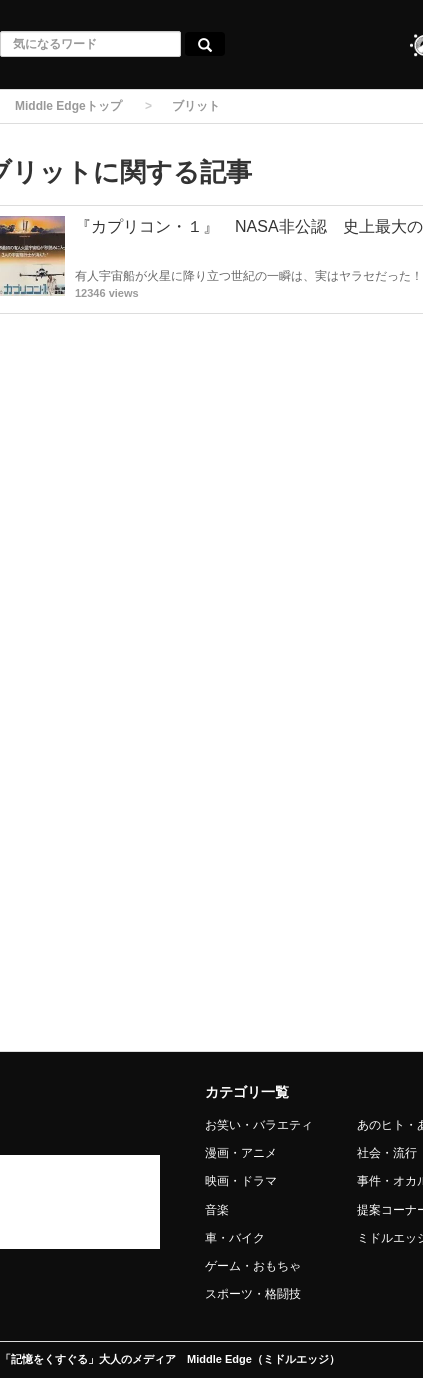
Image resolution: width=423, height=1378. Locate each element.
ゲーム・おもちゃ (253, 1266)
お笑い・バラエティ (259, 1125)
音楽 (217, 1210)
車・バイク (235, 1238)
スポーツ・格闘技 (253, 1294)
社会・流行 (387, 1153)
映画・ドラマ (241, 1181)
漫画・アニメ (241, 1153)
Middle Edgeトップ (68, 106)
